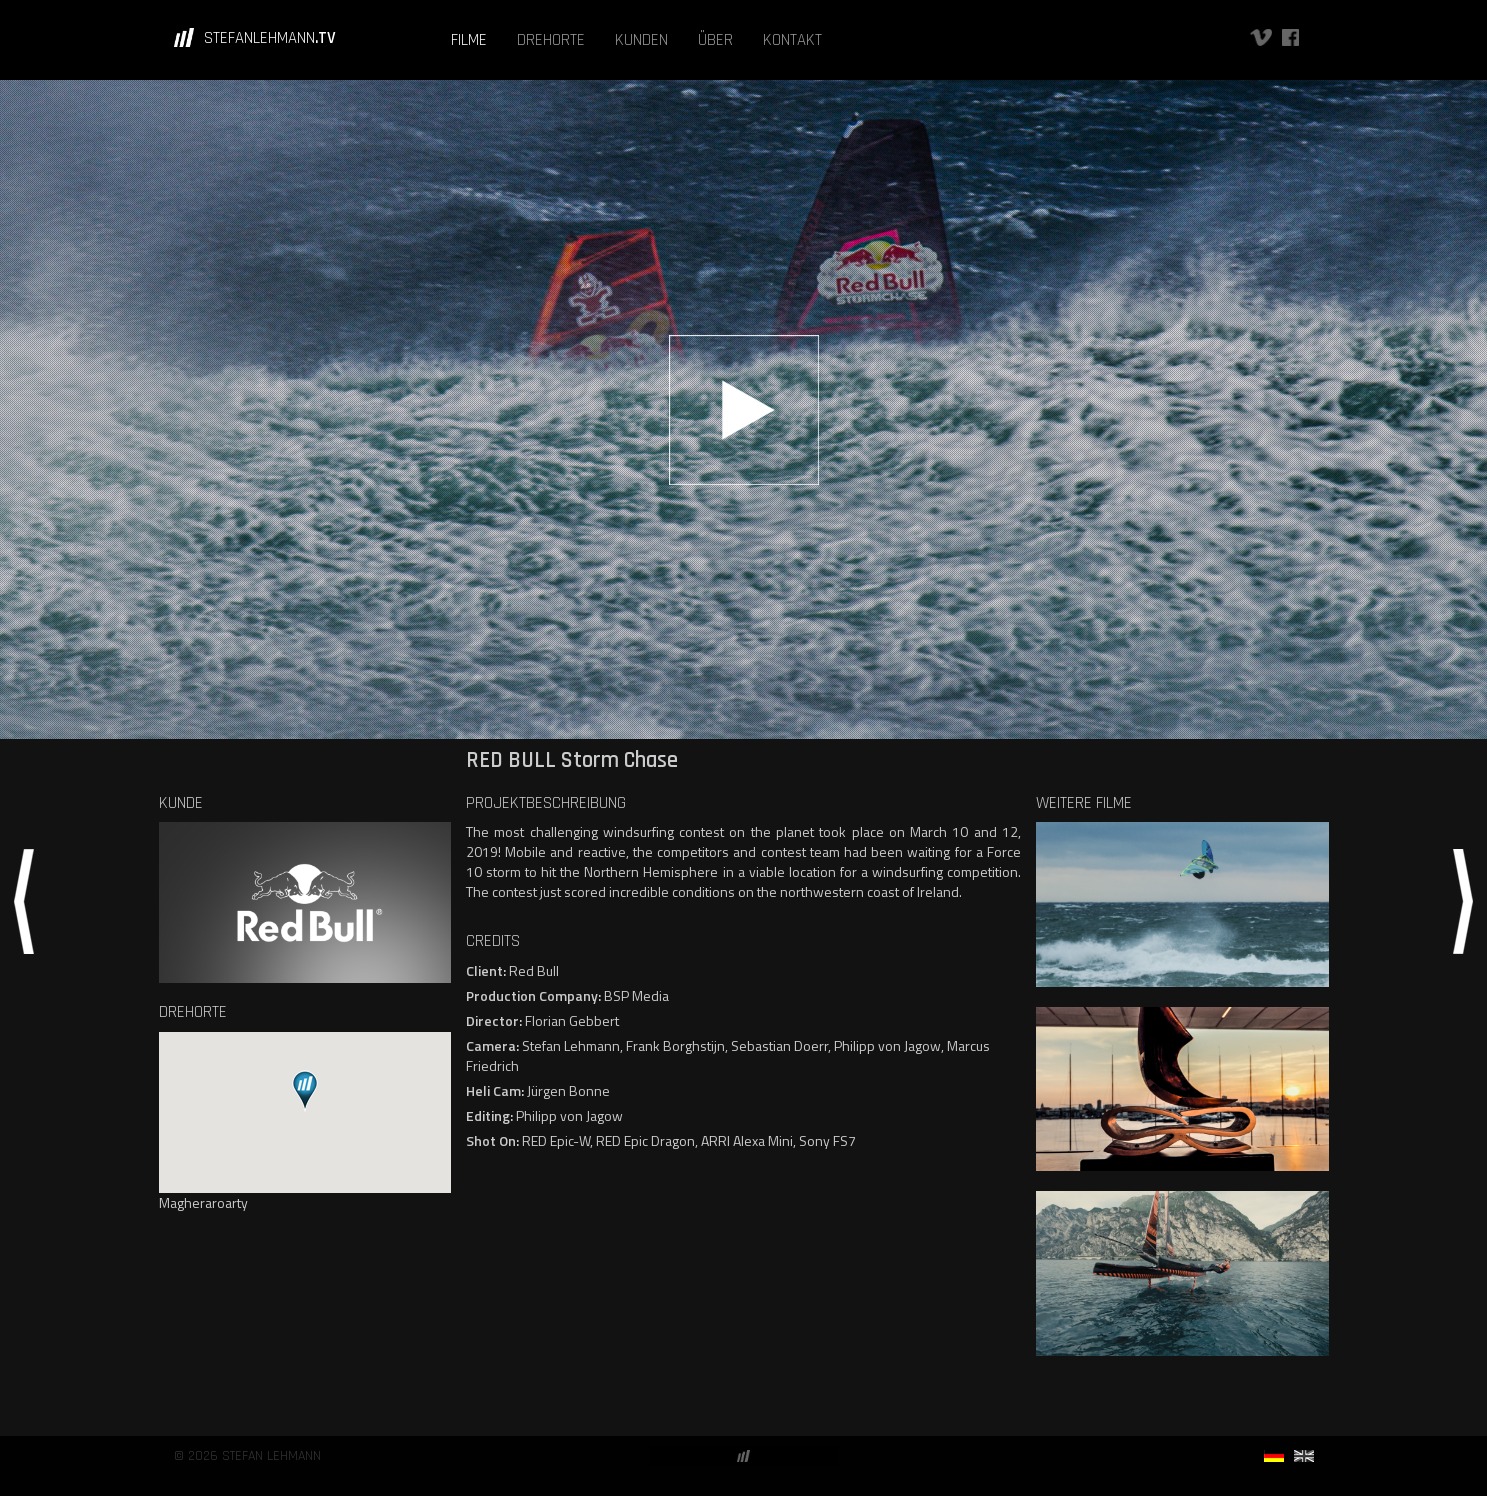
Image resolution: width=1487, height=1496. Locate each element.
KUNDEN (641, 40)
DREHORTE (551, 40)
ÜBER (715, 40)
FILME (469, 40)
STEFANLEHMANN (270, 38)
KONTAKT (792, 40)
